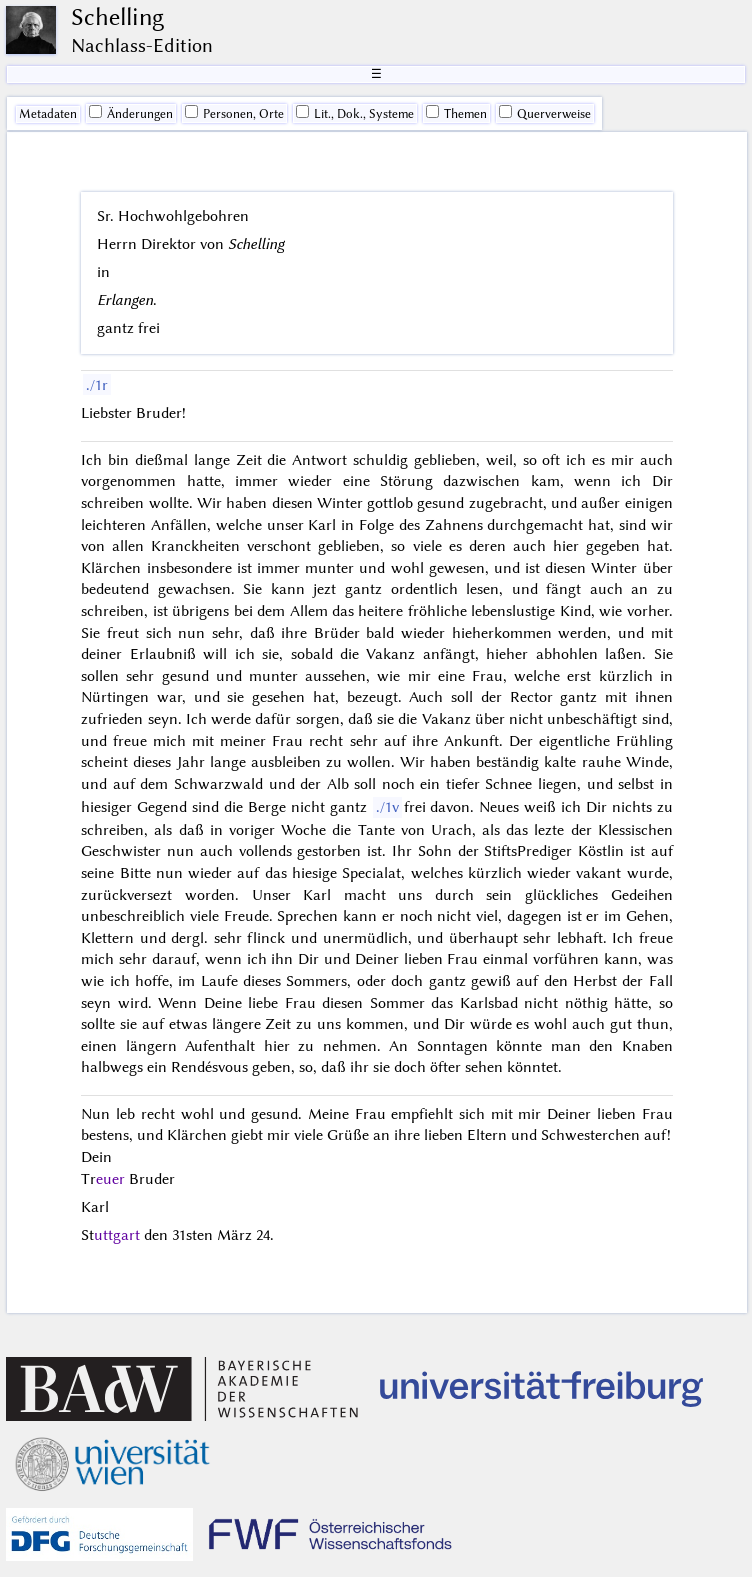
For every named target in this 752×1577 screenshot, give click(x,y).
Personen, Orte (234, 113)
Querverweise (545, 113)
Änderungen (131, 113)
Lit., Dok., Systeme (355, 113)
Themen (456, 113)
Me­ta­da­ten (48, 114)
